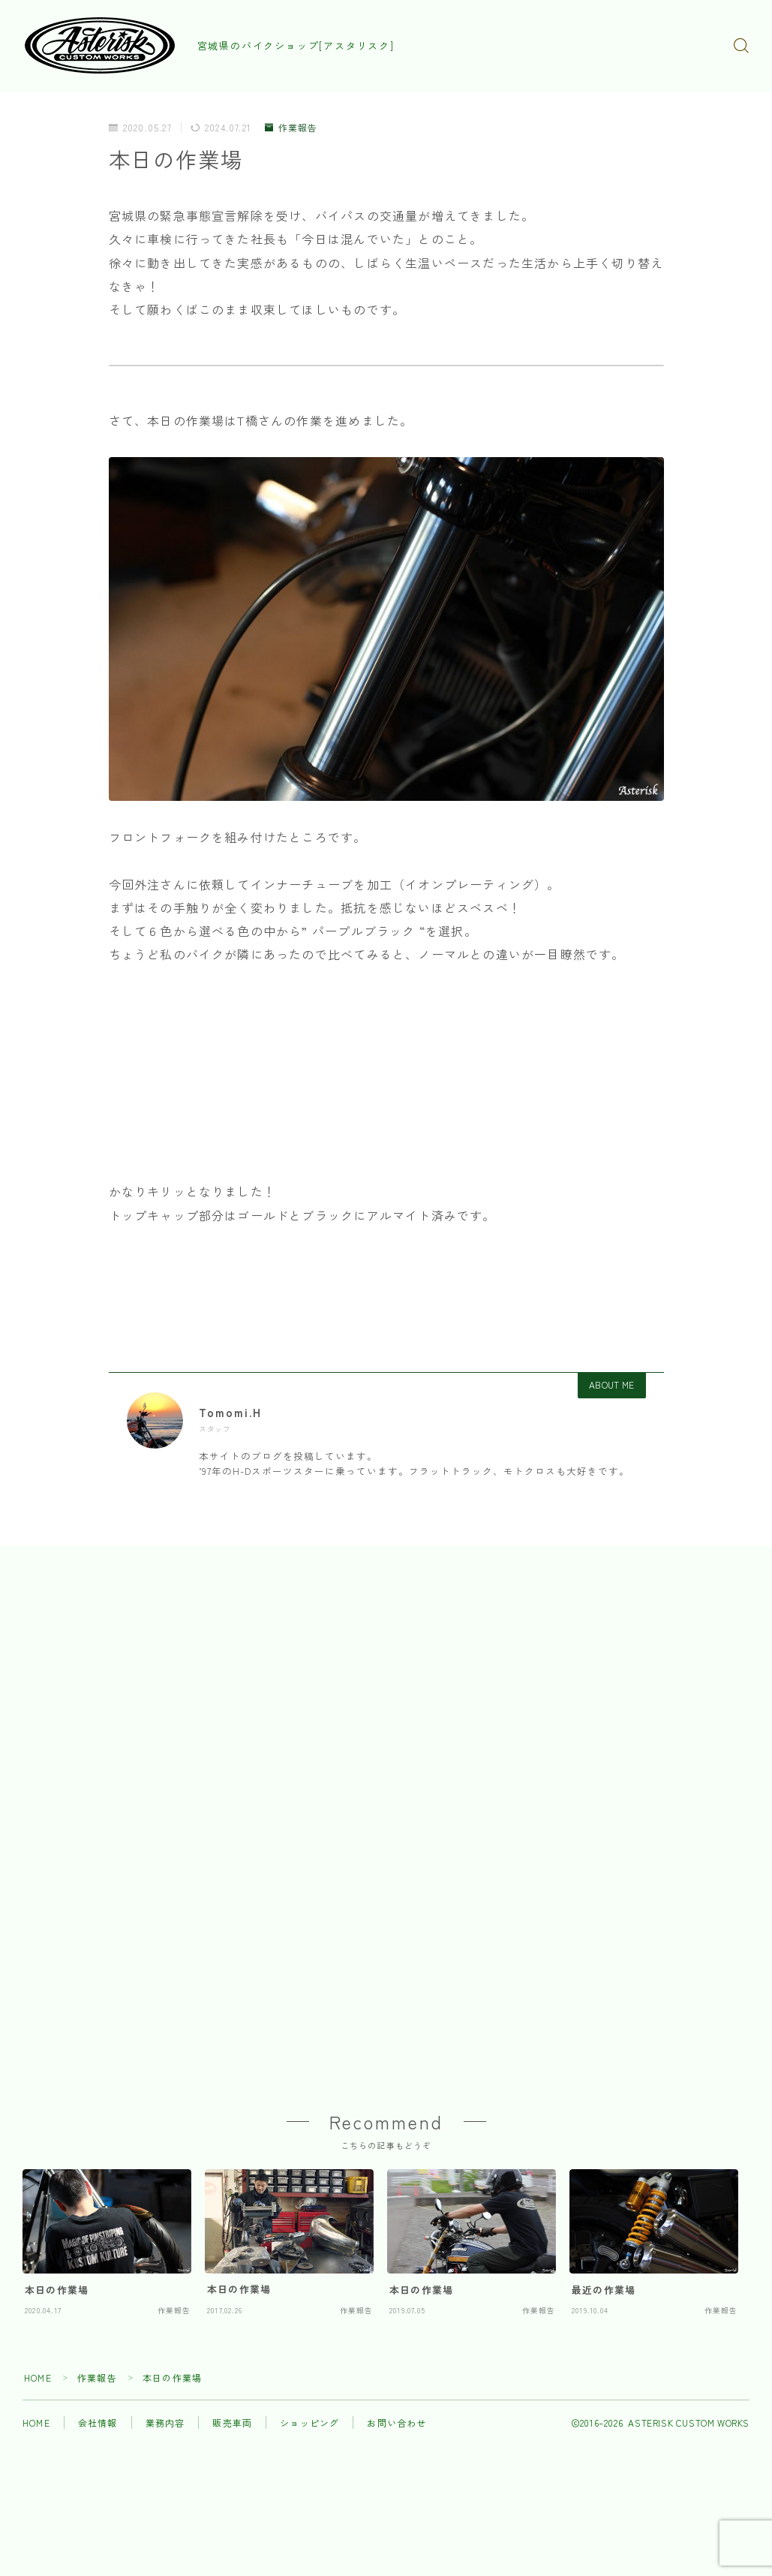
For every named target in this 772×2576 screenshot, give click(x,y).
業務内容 (165, 2424)
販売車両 (232, 2424)
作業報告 (291, 128)
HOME (38, 2379)
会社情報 (98, 2424)
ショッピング (309, 2424)
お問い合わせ (396, 2424)
